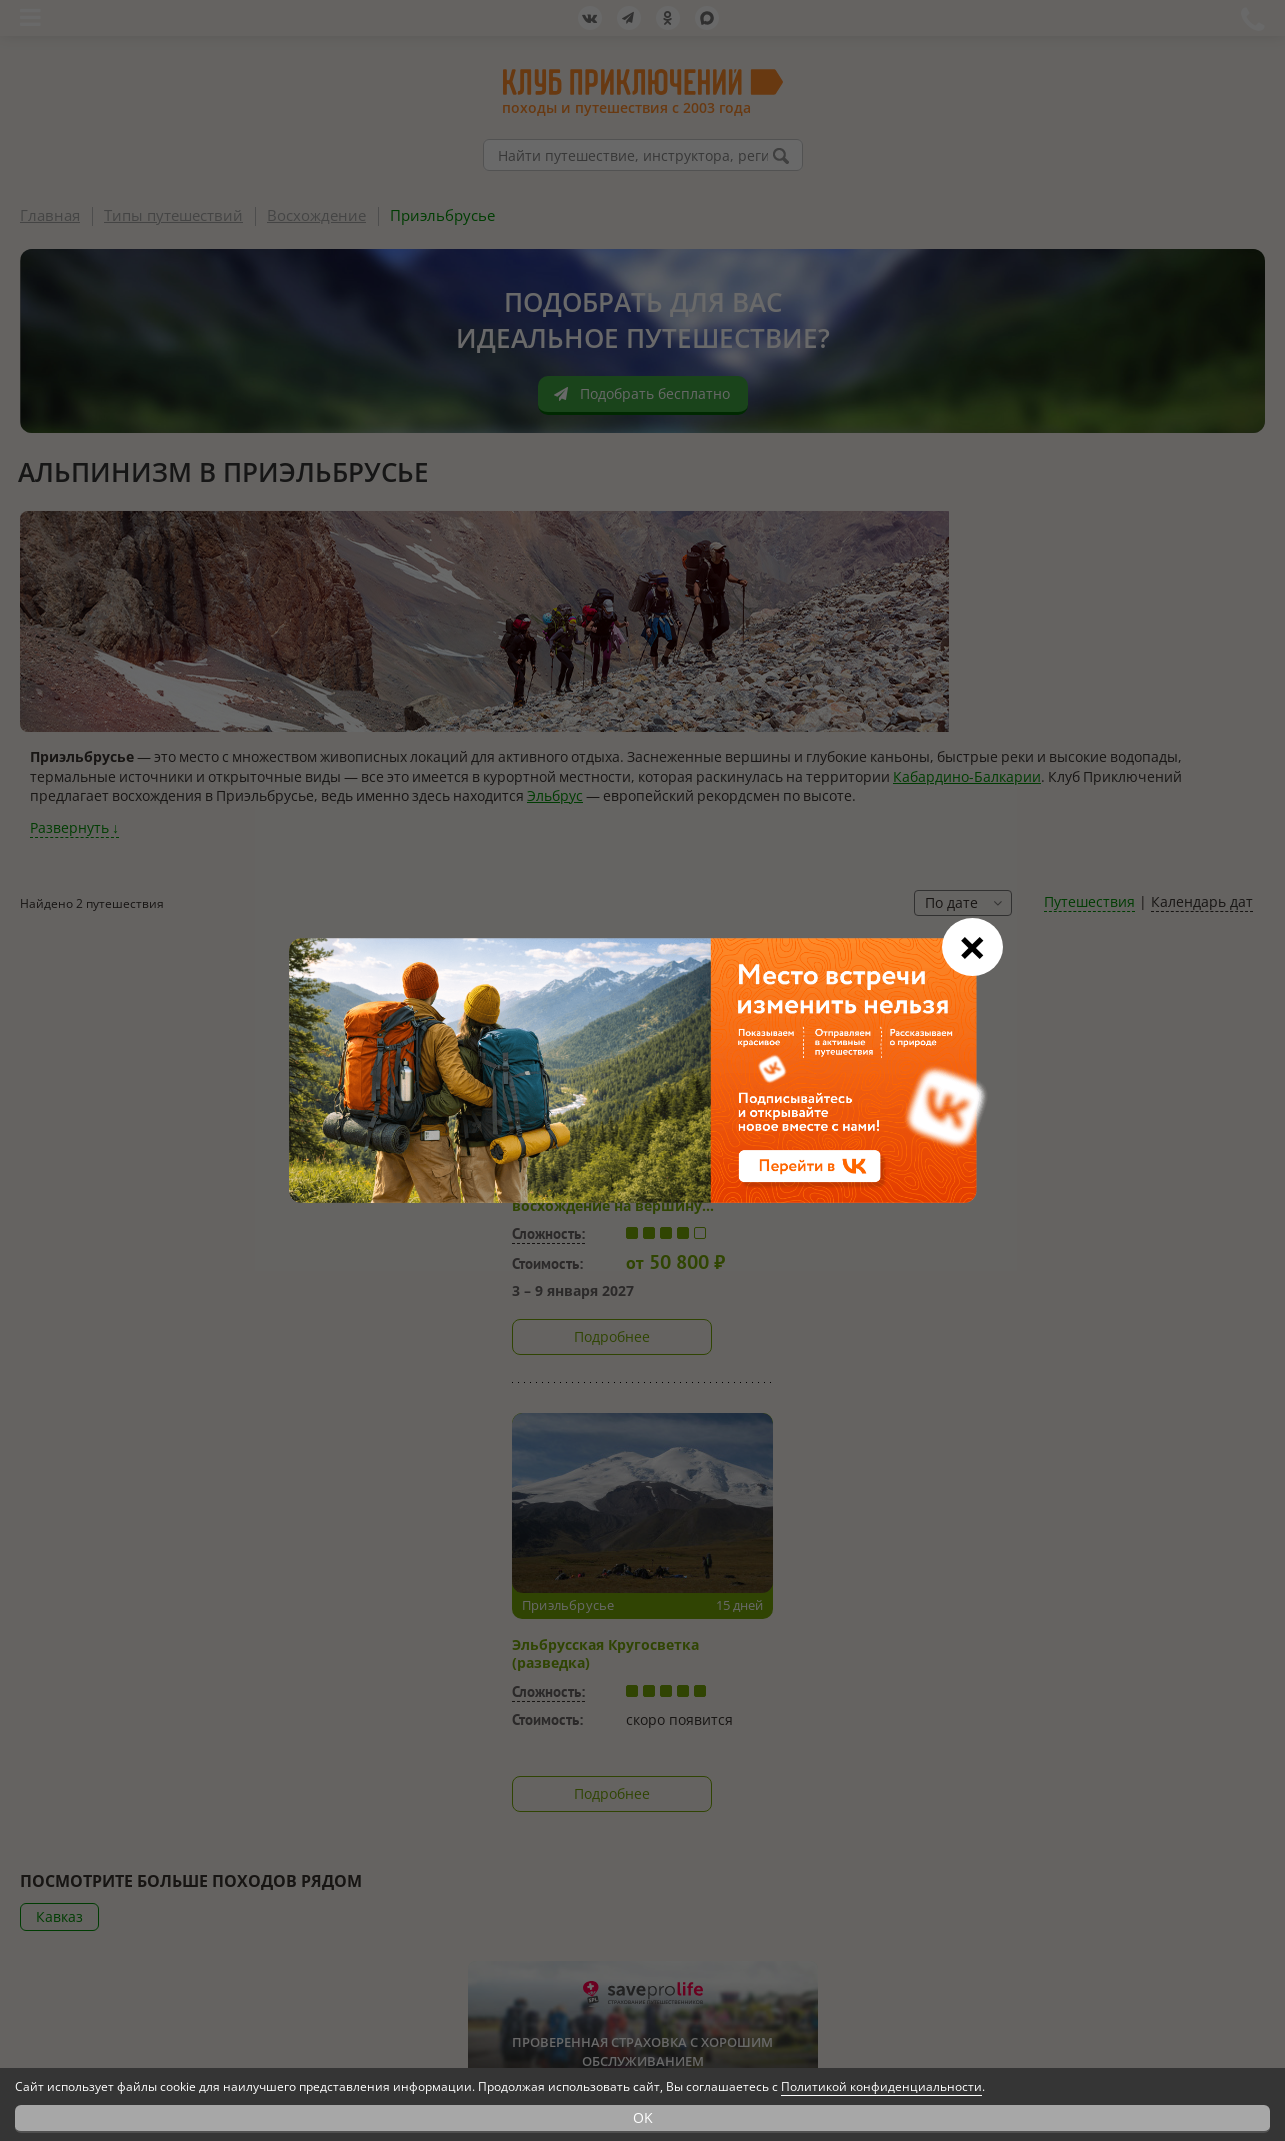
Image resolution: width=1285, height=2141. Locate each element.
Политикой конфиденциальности (881, 2086)
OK (643, 2117)
